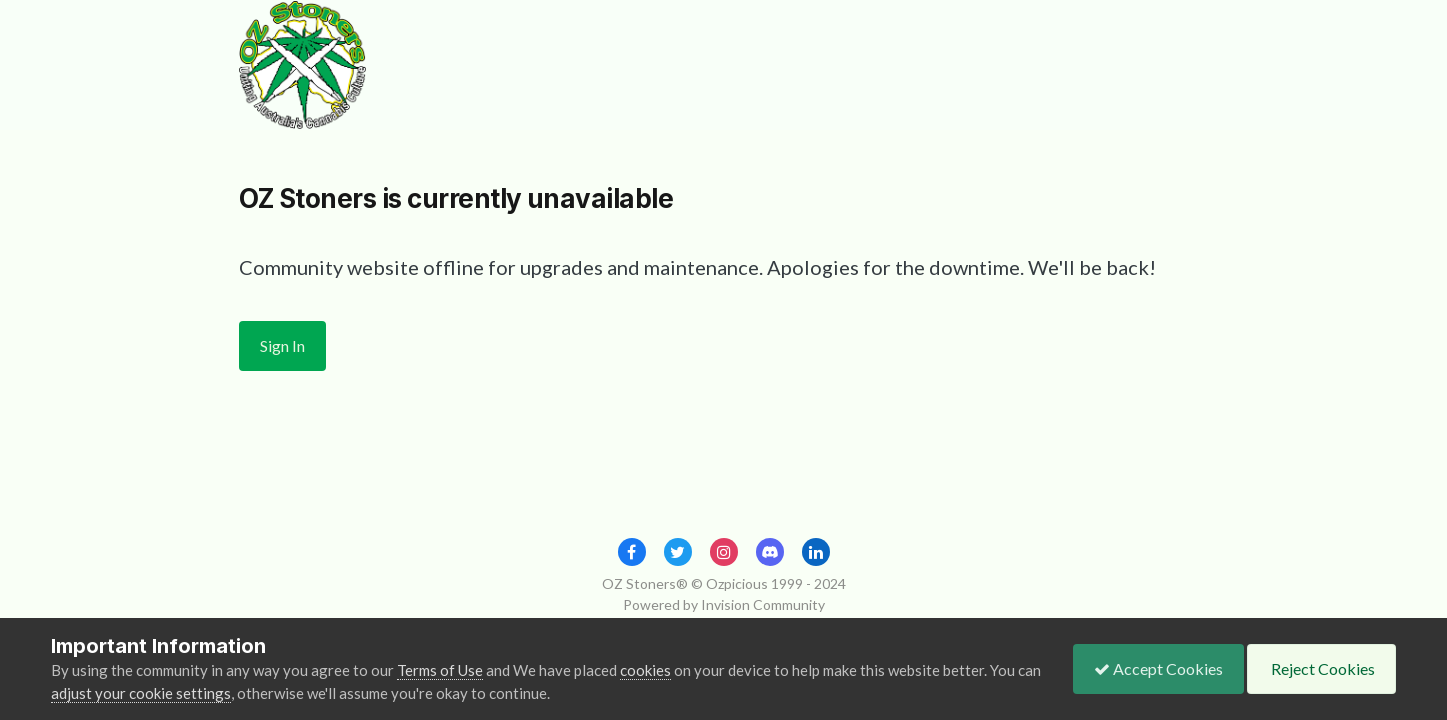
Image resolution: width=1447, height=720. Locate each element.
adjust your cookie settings (141, 693)
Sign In (282, 345)
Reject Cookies (1321, 668)
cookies (645, 670)
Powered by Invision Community (724, 604)
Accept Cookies (1158, 668)
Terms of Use (440, 670)
